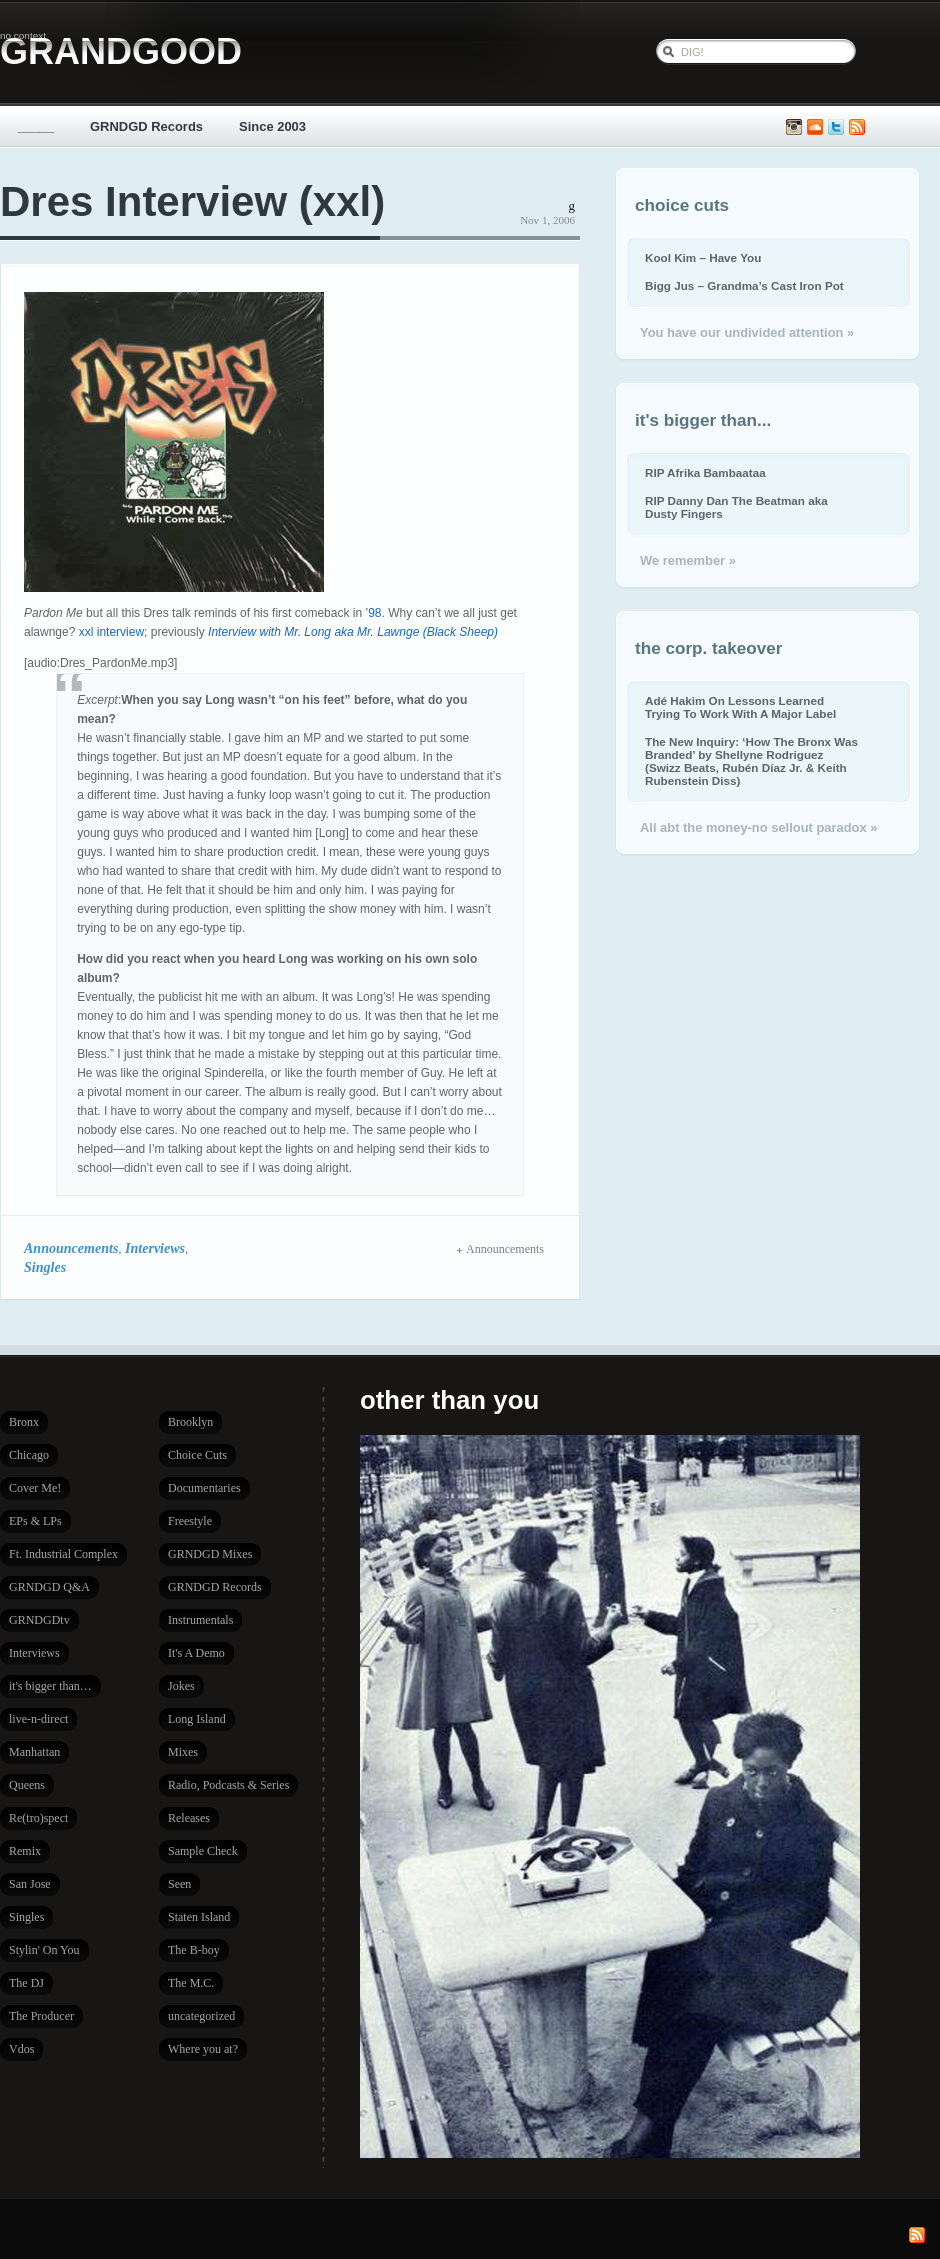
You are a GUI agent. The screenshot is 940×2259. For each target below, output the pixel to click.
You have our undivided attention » (747, 332)
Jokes (181, 1686)
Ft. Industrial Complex (63, 1554)
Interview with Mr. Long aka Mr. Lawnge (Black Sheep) (353, 632)
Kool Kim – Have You (703, 257)
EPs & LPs (35, 1521)
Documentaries (204, 1488)
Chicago (29, 1455)
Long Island (197, 1719)
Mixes (183, 1752)
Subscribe (857, 127)
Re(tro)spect (38, 1818)
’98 (373, 613)
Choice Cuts (197, 1455)
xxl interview (111, 632)
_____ (36, 126)
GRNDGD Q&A (49, 1587)
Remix (25, 1851)
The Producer (41, 2016)
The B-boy (194, 1950)
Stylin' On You (44, 1950)
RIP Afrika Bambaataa (705, 472)
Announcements (71, 1248)
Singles (45, 1267)
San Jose (30, 1884)
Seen (179, 1884)
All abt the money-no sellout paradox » (758, 827)
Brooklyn (190, 1422)
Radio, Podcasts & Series (228, 1785)
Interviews (155, 1248)
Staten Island (199, 1917)
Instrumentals (200, 1620)
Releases (189, 1818)
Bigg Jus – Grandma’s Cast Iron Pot (744, 285)
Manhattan (34, 1752)
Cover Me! (35, 1488)
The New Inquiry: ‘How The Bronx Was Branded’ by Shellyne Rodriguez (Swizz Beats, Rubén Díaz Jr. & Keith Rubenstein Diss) (751, 761)
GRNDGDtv (39, 1620)
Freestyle (190, 1521)
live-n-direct (38, 1719)
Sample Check (203, 1851)
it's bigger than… (50, 1686)
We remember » (688, 560)
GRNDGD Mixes (210, 1554)
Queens (27, 1785)
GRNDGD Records (146, 126)
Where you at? (203, 2049)
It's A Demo (196, 1653)
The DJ (26, 1983)
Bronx (24, 1422)
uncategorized (201, 2016)
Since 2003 (272, 126)
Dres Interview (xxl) (192, 201)
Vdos (21, 2049)
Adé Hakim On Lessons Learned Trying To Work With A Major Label (740, 707)
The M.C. (191, 1983)
